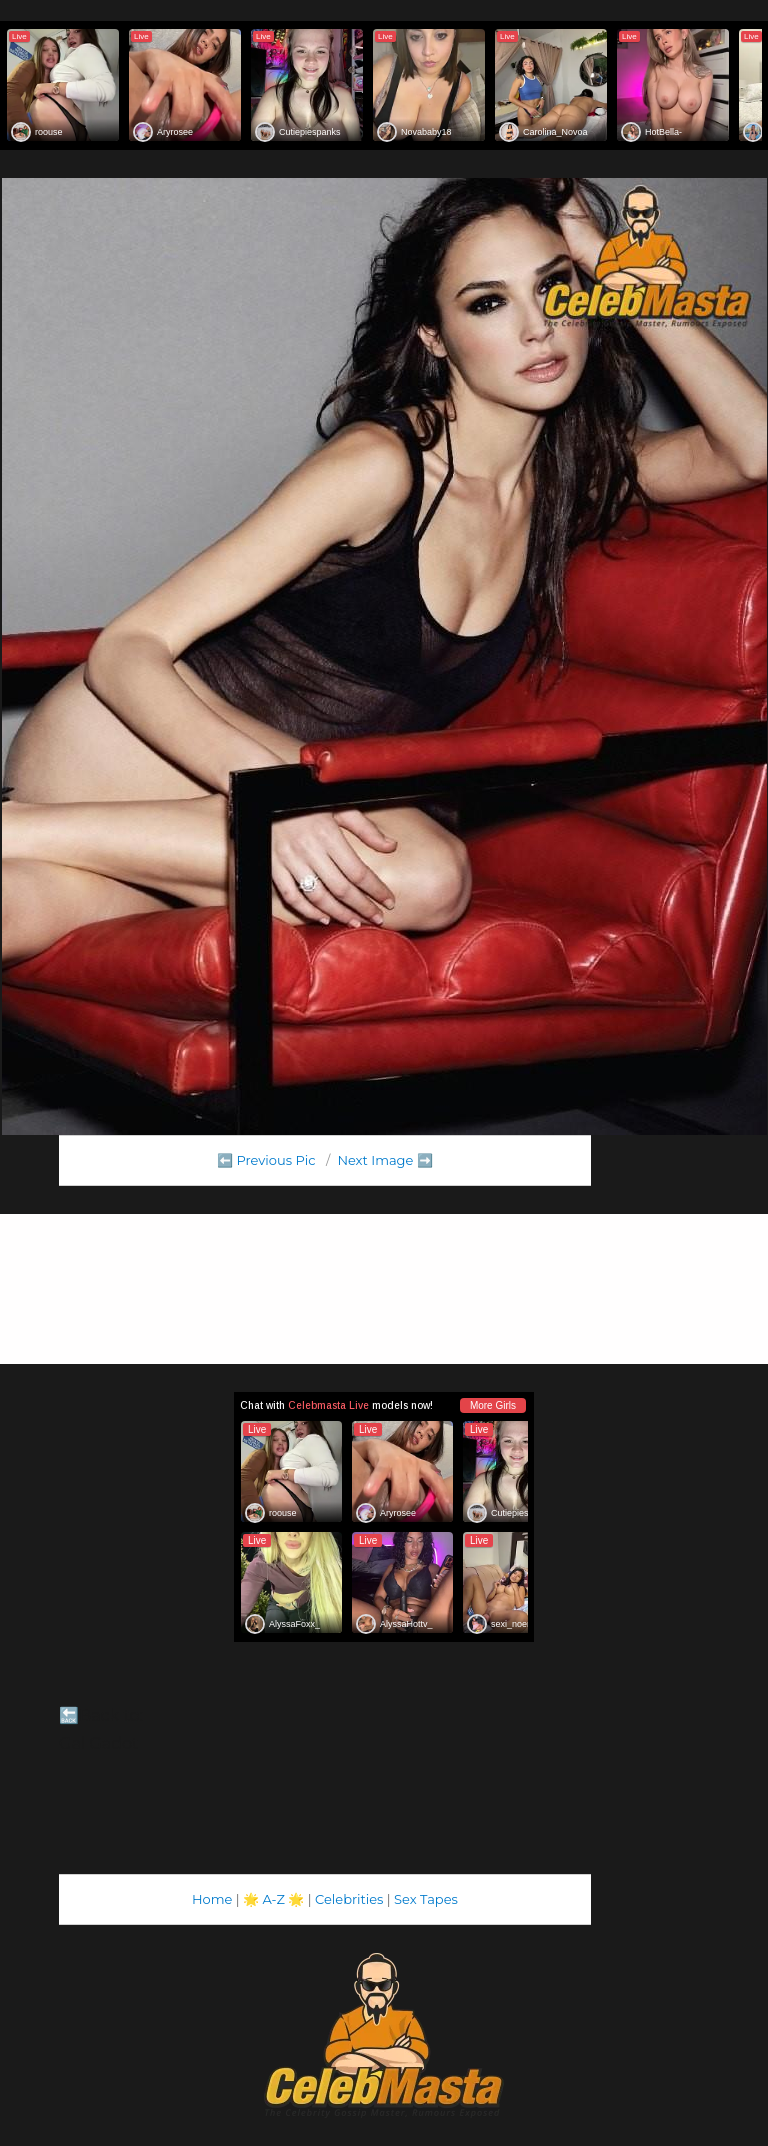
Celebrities (349, 1899)
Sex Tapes (426, 1899)
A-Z (273, 1899)
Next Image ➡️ (384, 1160)
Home (212, 1899)
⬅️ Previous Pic (266, 1160)
